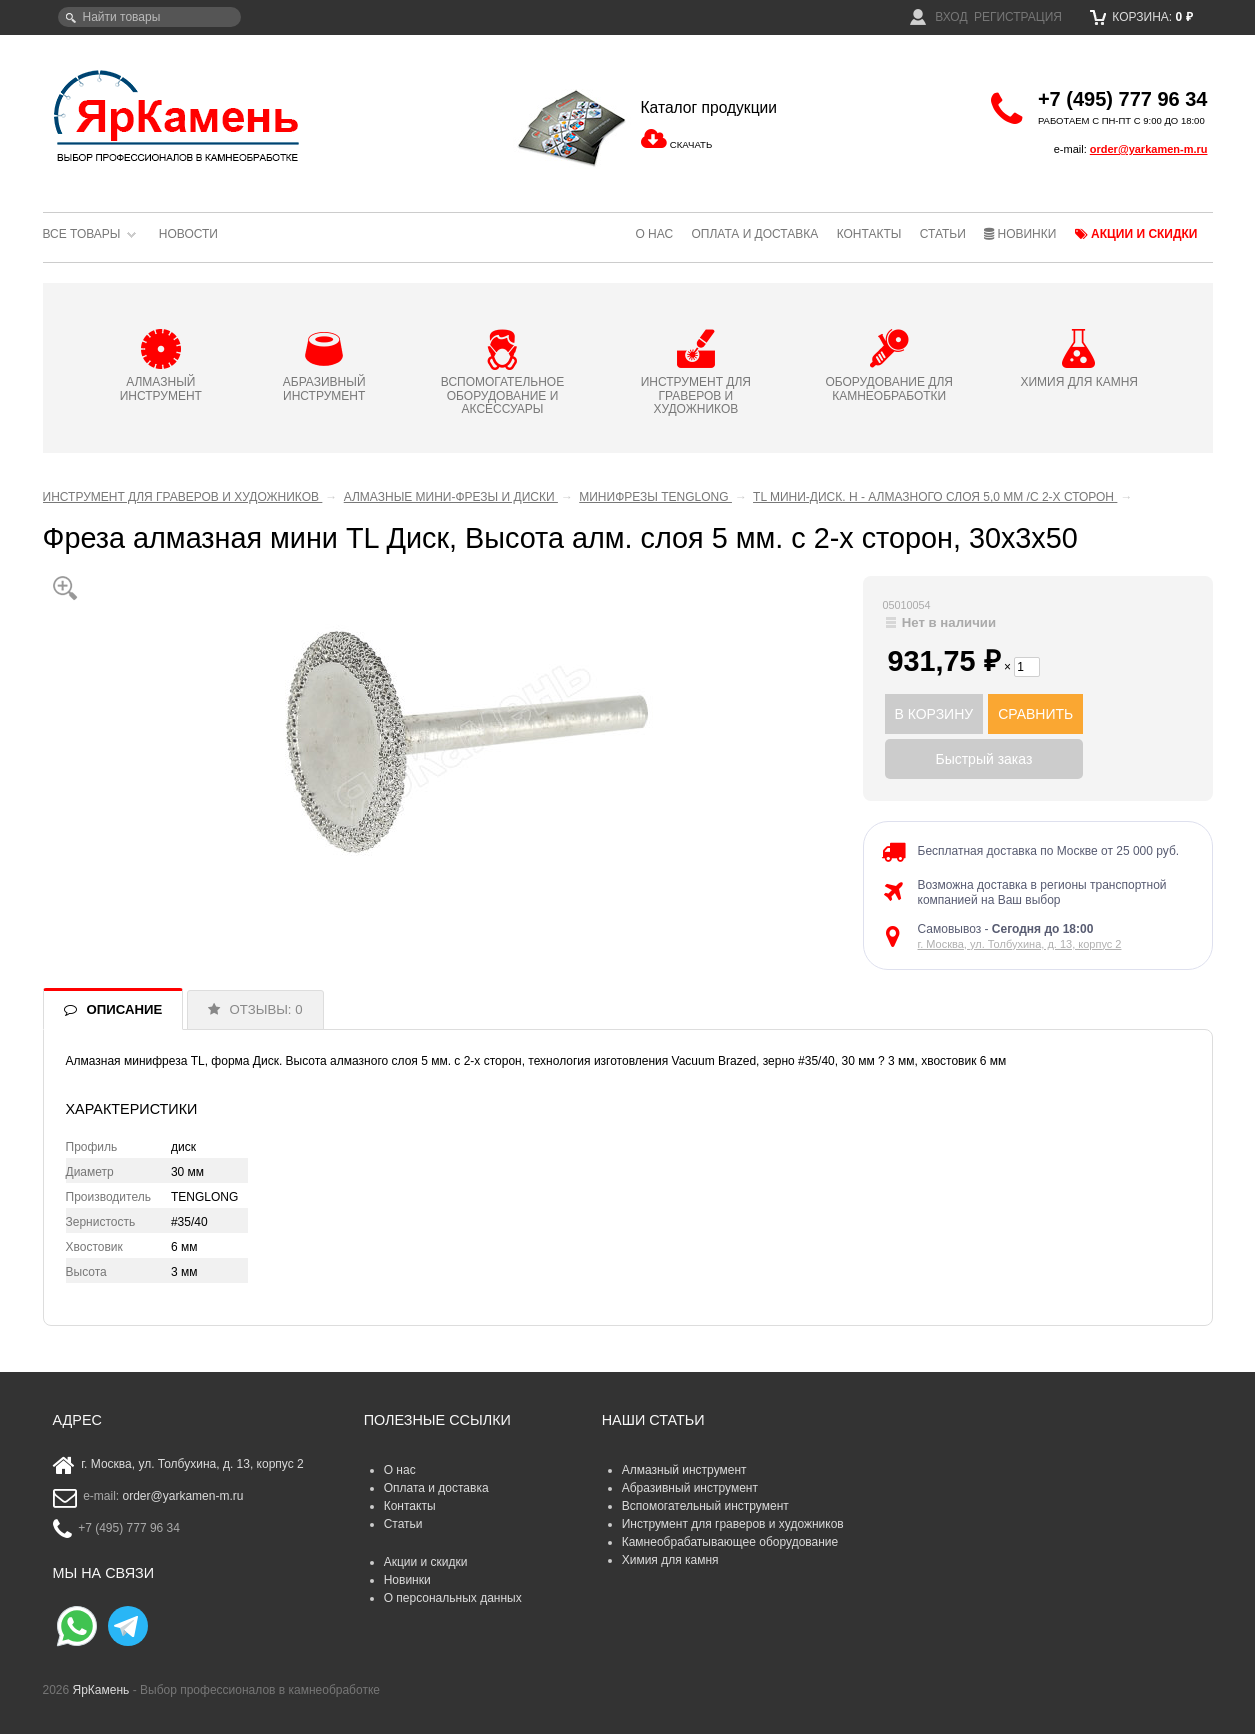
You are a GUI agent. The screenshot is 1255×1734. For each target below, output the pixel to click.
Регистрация (1018, 17)
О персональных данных (453, 1598)
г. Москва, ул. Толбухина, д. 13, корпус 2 (1020, 944)
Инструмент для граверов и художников (733, 1524)
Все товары (82, 234)
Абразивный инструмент (690, 1488)
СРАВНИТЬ (1035, 714)
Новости (188, 234)
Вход (939, 17)
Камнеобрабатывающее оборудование (730, 1542)
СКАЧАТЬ (691, 144)
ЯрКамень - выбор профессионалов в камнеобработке (178, 115)
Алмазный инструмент (684, 1470)
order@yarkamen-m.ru (1149, 149)
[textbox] (149, 17)
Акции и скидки (1136, 234)
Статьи (943, 234)
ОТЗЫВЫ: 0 (266, 1009)
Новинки (1020, 234)
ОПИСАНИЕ (125, 1009)
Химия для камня (670, 1560)
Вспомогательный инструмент (705, 1506)
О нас (654, 234)
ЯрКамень (101, 1690)
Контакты (869, 234)
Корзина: (1141, 17)
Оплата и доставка (754, 234)
